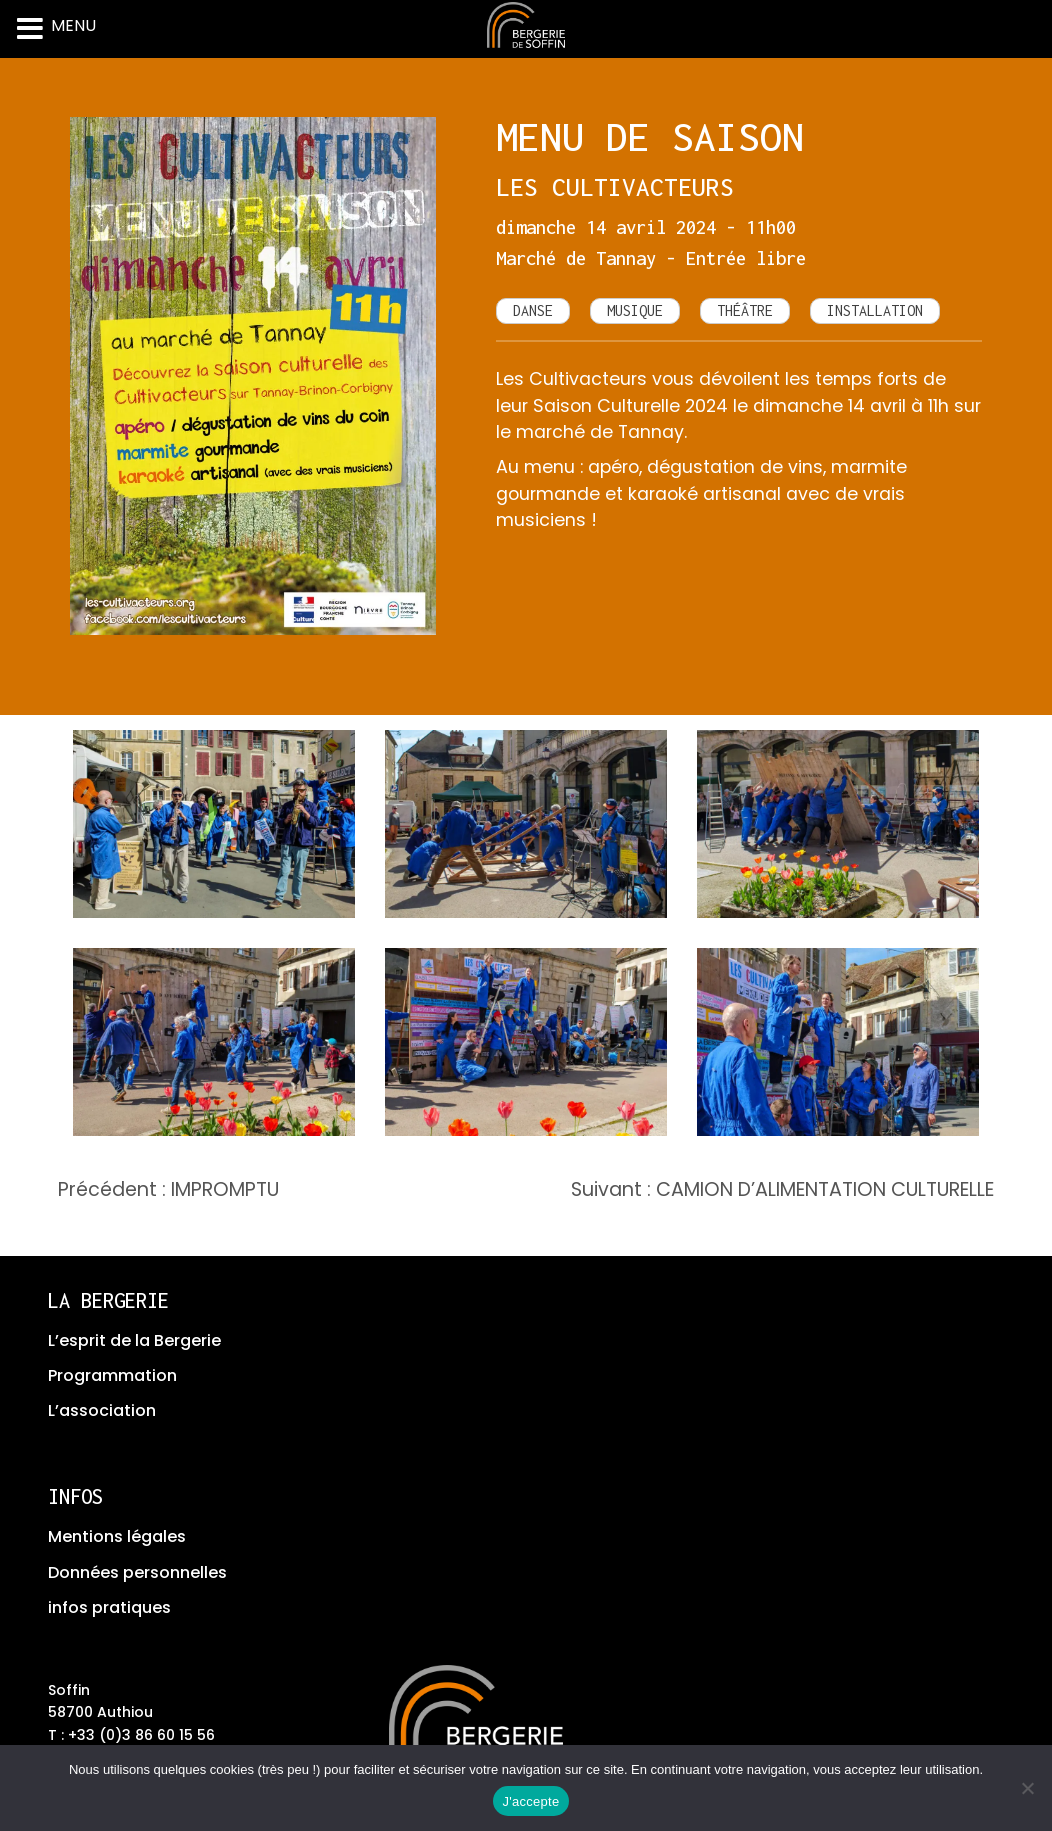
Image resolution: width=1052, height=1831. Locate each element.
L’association (102, 1410)
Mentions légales (117, 1536)
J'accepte (531, 1801)
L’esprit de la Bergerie (134, 1340)
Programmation (112, 1375)
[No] (1027, 1788)
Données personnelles (137, 1572)
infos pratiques (109, 1607)
